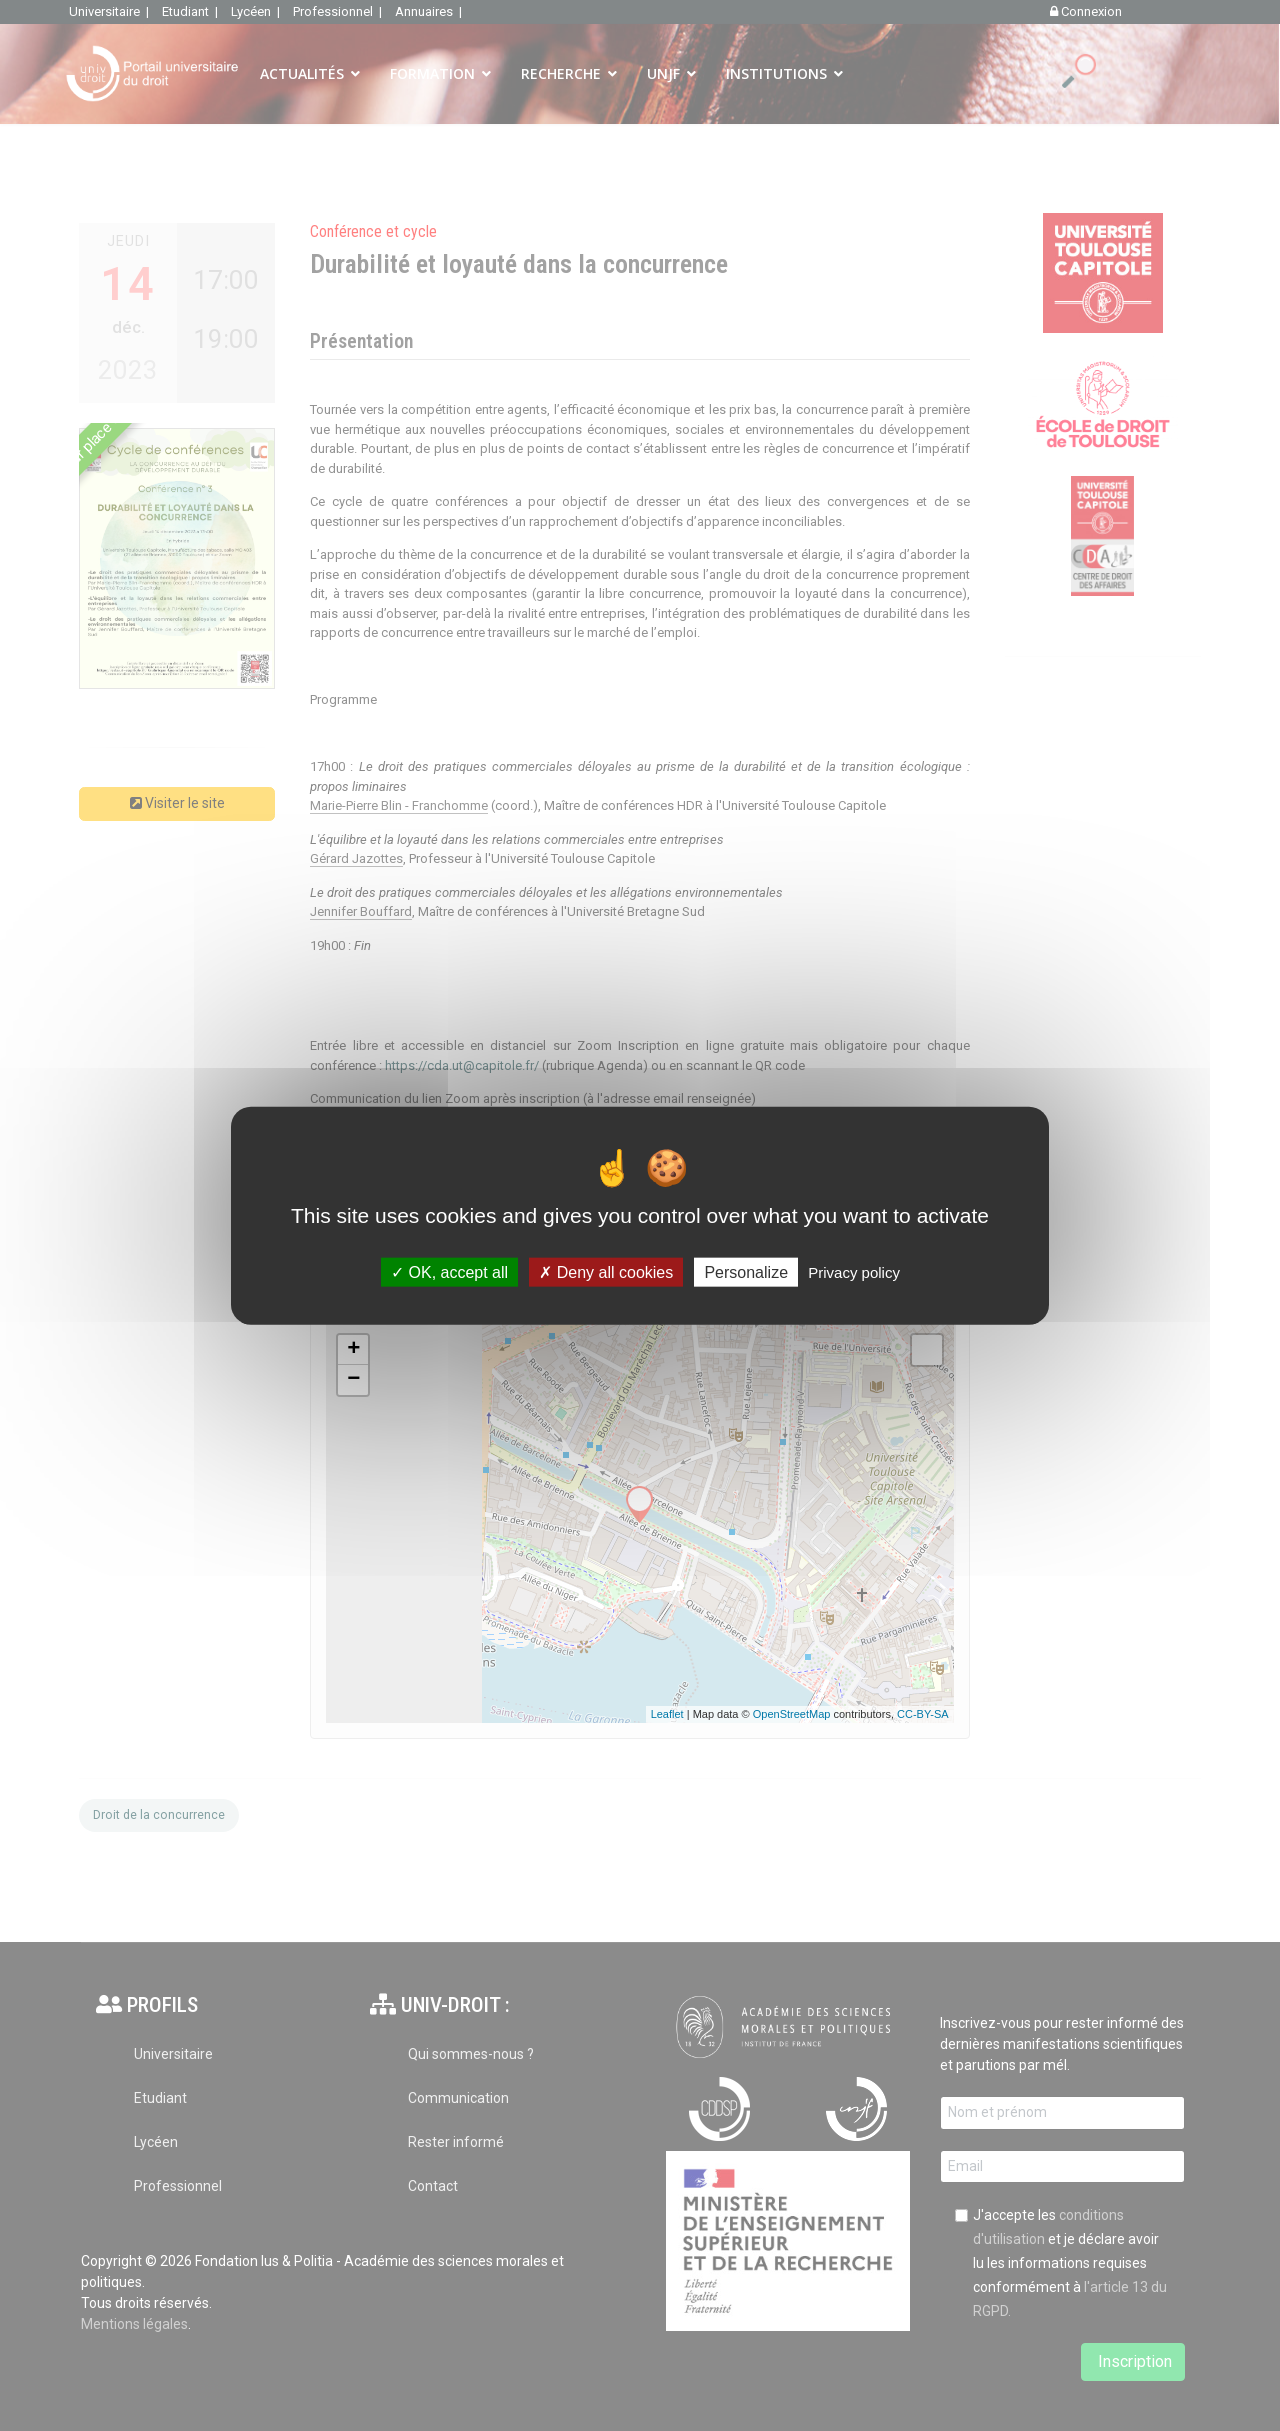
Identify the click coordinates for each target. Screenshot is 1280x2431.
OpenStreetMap (792, 1714)
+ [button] (353, 1350)
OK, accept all (449, 1272)
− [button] (353, 1380)
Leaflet (667, 1714)
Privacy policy (854, 1272)
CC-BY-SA (923, 1714)
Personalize (746, 1272)
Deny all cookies (606, 1272)
